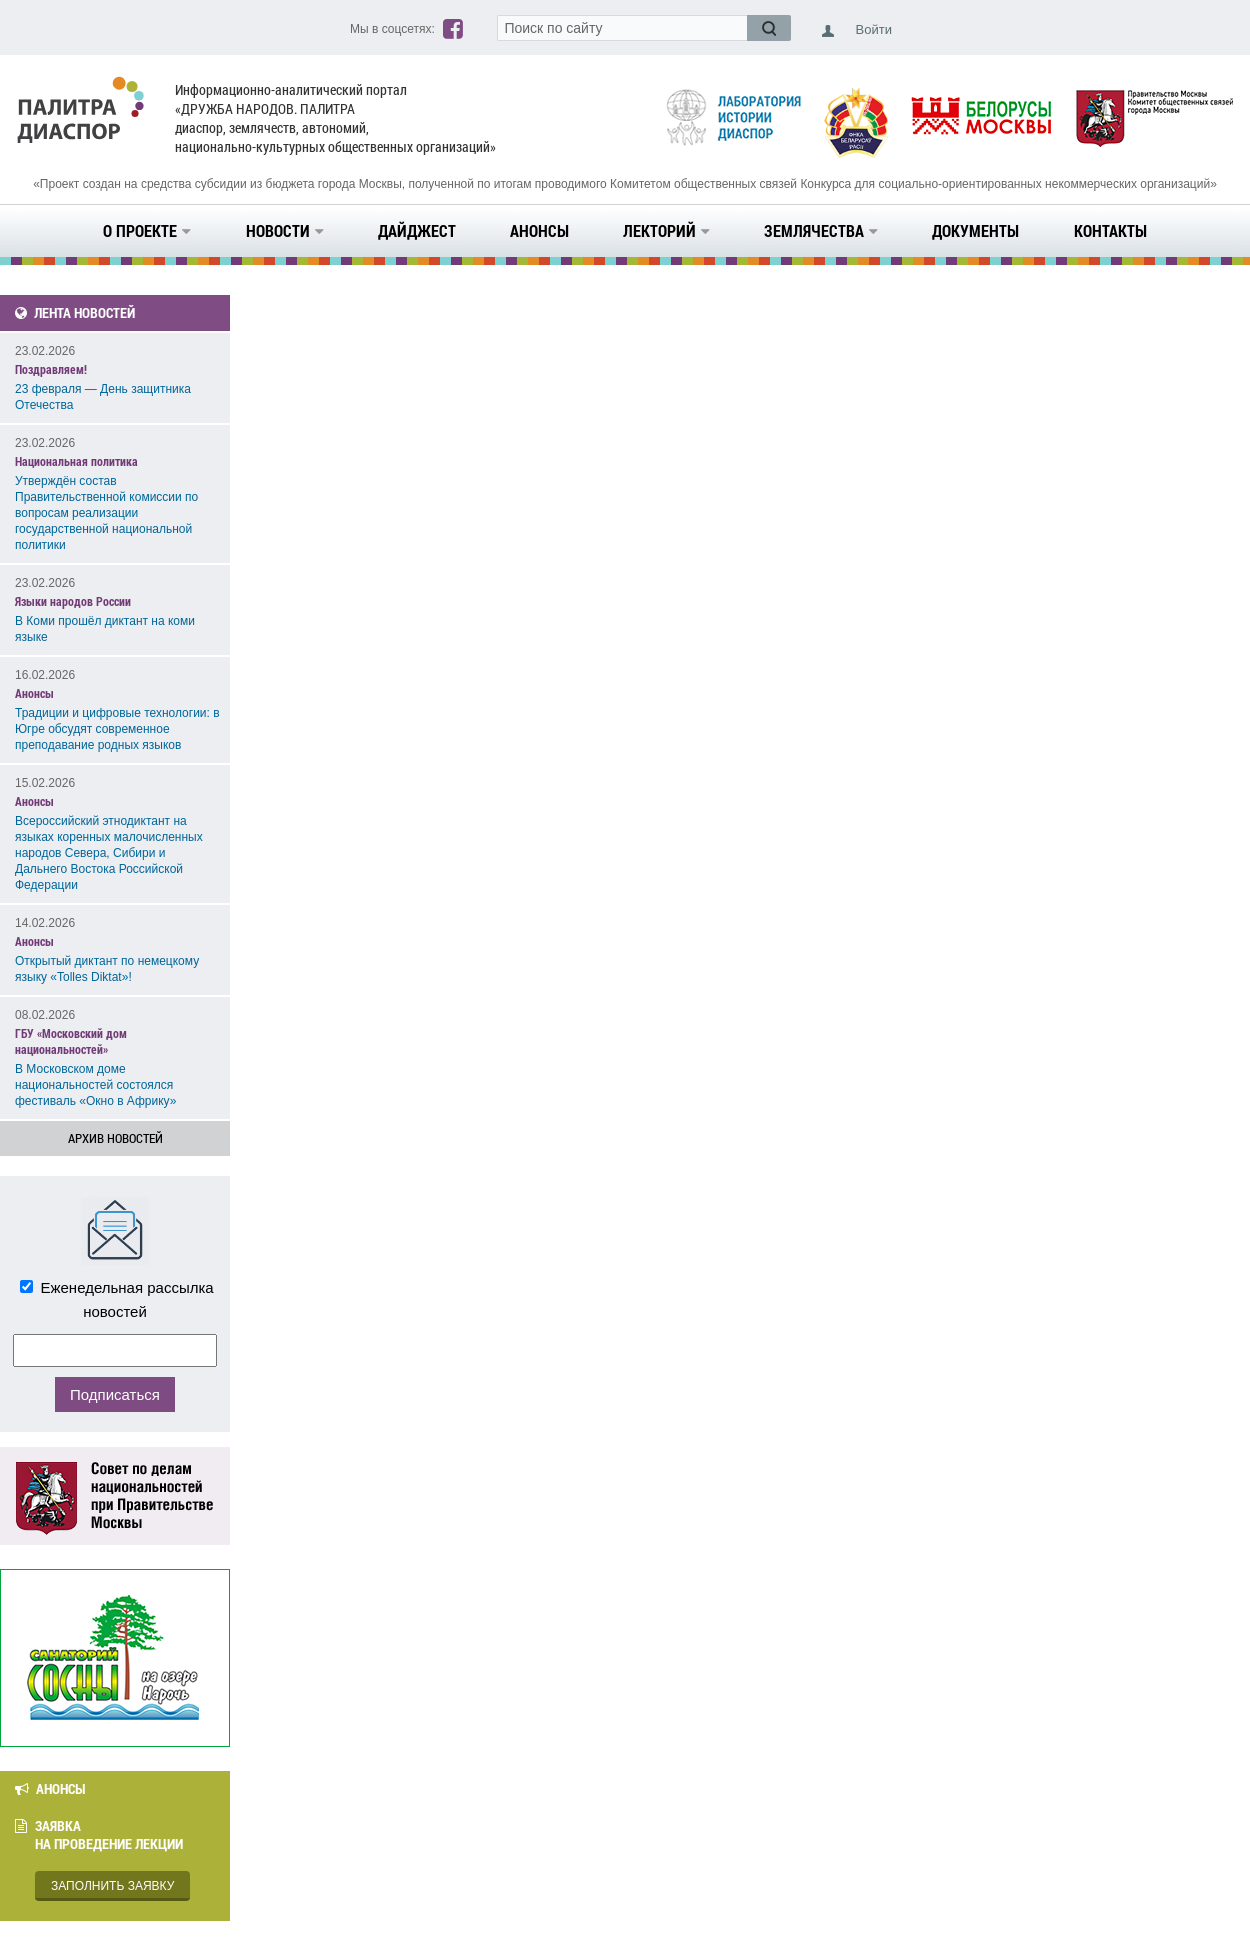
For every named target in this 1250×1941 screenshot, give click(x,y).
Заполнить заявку (112, 1886)
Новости (285, 230)
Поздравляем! (51, 369)
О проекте (147, 230)
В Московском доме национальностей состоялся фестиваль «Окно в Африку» (95, 1085)
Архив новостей (115, 1138)
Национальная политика (76, 461)
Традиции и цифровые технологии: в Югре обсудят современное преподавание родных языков (117, 729)
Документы (975, 230)
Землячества (821, 230)
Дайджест (417, 230)
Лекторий (666, 230)
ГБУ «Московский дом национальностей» (71, 1041)
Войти (874, 29)
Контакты (1110, 230)
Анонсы (539, 230)
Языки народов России (73, 601)
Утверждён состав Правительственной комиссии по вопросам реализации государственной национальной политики (106, 513)
